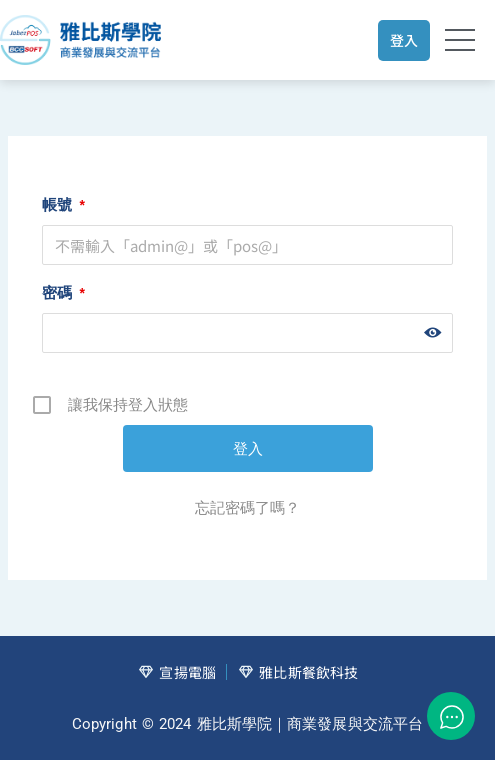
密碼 (63, 292)
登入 (404, 40)
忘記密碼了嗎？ (247, 507)
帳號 (63, 204)
